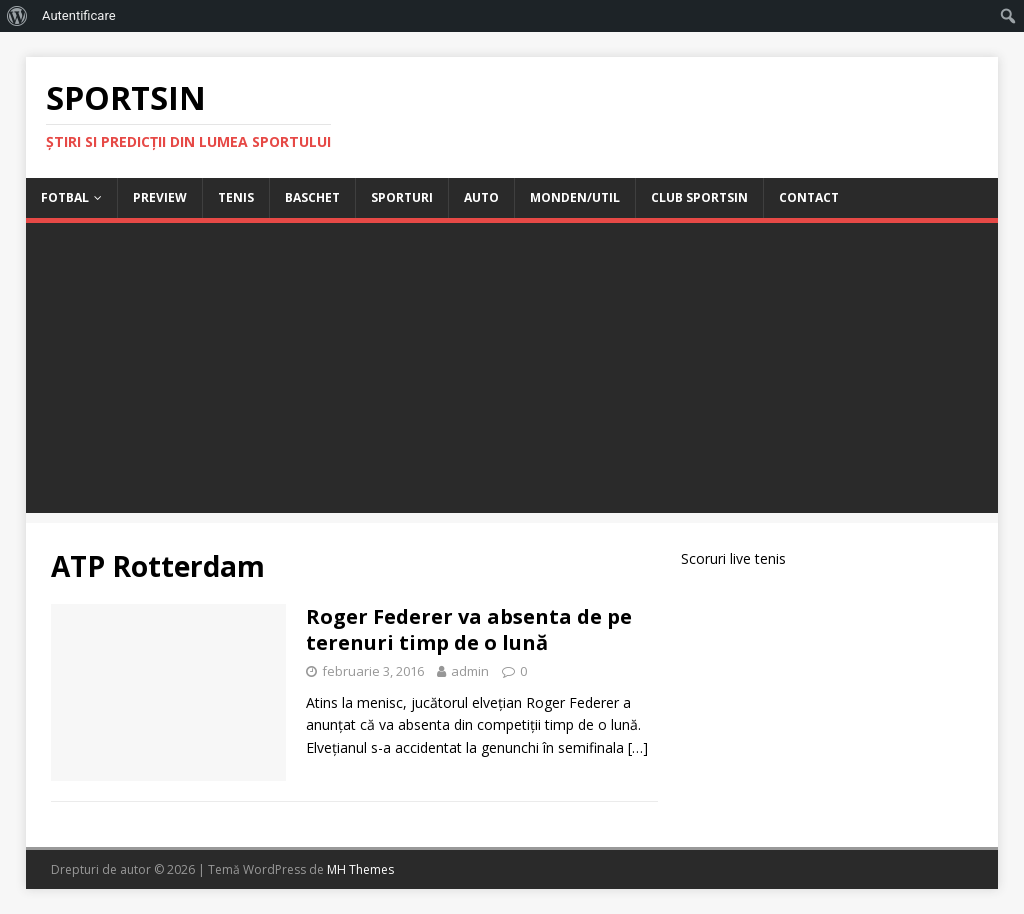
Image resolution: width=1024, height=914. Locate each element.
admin (470, 671)
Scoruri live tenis (733, 558)
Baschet (312, 197)
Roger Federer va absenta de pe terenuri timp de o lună (469, 629)
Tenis (236, 197)
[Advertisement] (512, 373)
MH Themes (360, 869)
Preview (160, 197)
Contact (809, 197)
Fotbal (65, 197)
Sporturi (402, 197)
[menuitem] (17, 16)
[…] (638, 747)
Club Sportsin (699, 197)
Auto (481, 197)
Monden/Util (575, 197)
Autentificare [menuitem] (79, 15)
